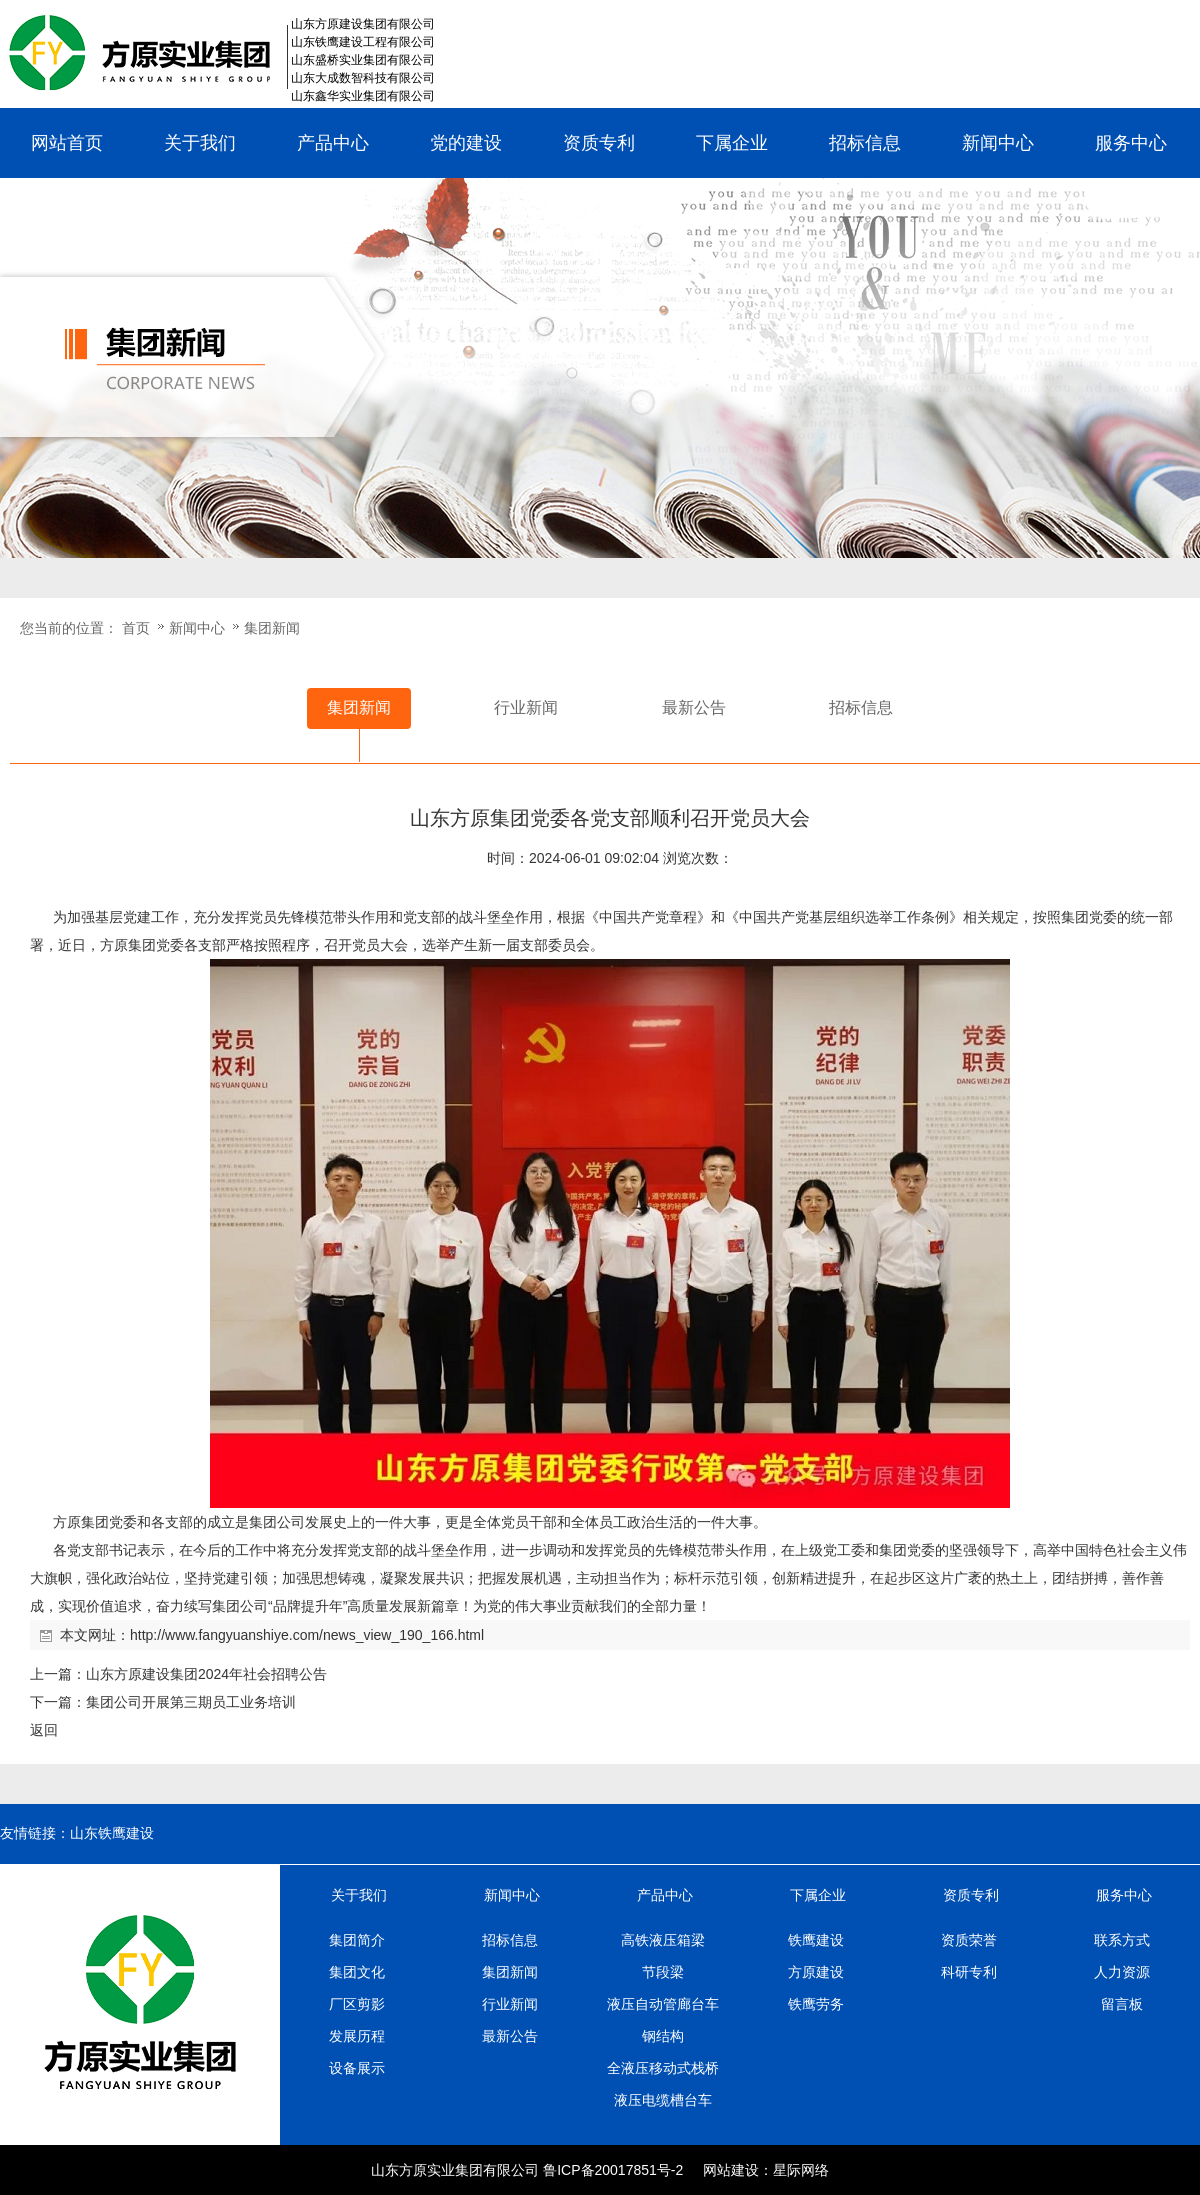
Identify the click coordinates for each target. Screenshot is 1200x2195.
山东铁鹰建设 (112, 1833)
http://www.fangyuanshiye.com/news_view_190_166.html (307, 1635)
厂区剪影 (357, 2004)
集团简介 (357, 1940)
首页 (136, 628)
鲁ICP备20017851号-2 (613, 2170)
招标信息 (865, 143)
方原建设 (816, 1972)
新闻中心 (998, 143)
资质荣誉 (969, 1940)
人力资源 (1122, 1972)
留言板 (1122, 2004)
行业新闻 (510, 2004)
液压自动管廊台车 (663, 2004)
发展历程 (357, 2036)
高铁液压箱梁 (663, 1940)
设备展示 (357, 2068)
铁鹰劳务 (816, 2004)
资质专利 (599, 143)
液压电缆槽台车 (663, 2100)
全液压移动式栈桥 (663, 2068)
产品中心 (333, 143)
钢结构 (663, 2036)
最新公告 (510, 2036)
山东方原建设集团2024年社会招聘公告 (206, 1674)
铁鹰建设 (816, 1940)
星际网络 (801, 2170)
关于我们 (200, 143)
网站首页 (67, 143)
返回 (44, 1730)
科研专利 (969, 1972)
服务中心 (1131, 143)
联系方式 (1122, 1940)
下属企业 (732, 143)
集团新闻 (272, 628)
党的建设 (466, 143)
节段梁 (663, 1972)
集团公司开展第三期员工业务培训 (191, 1702)
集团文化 (357, 1972)
